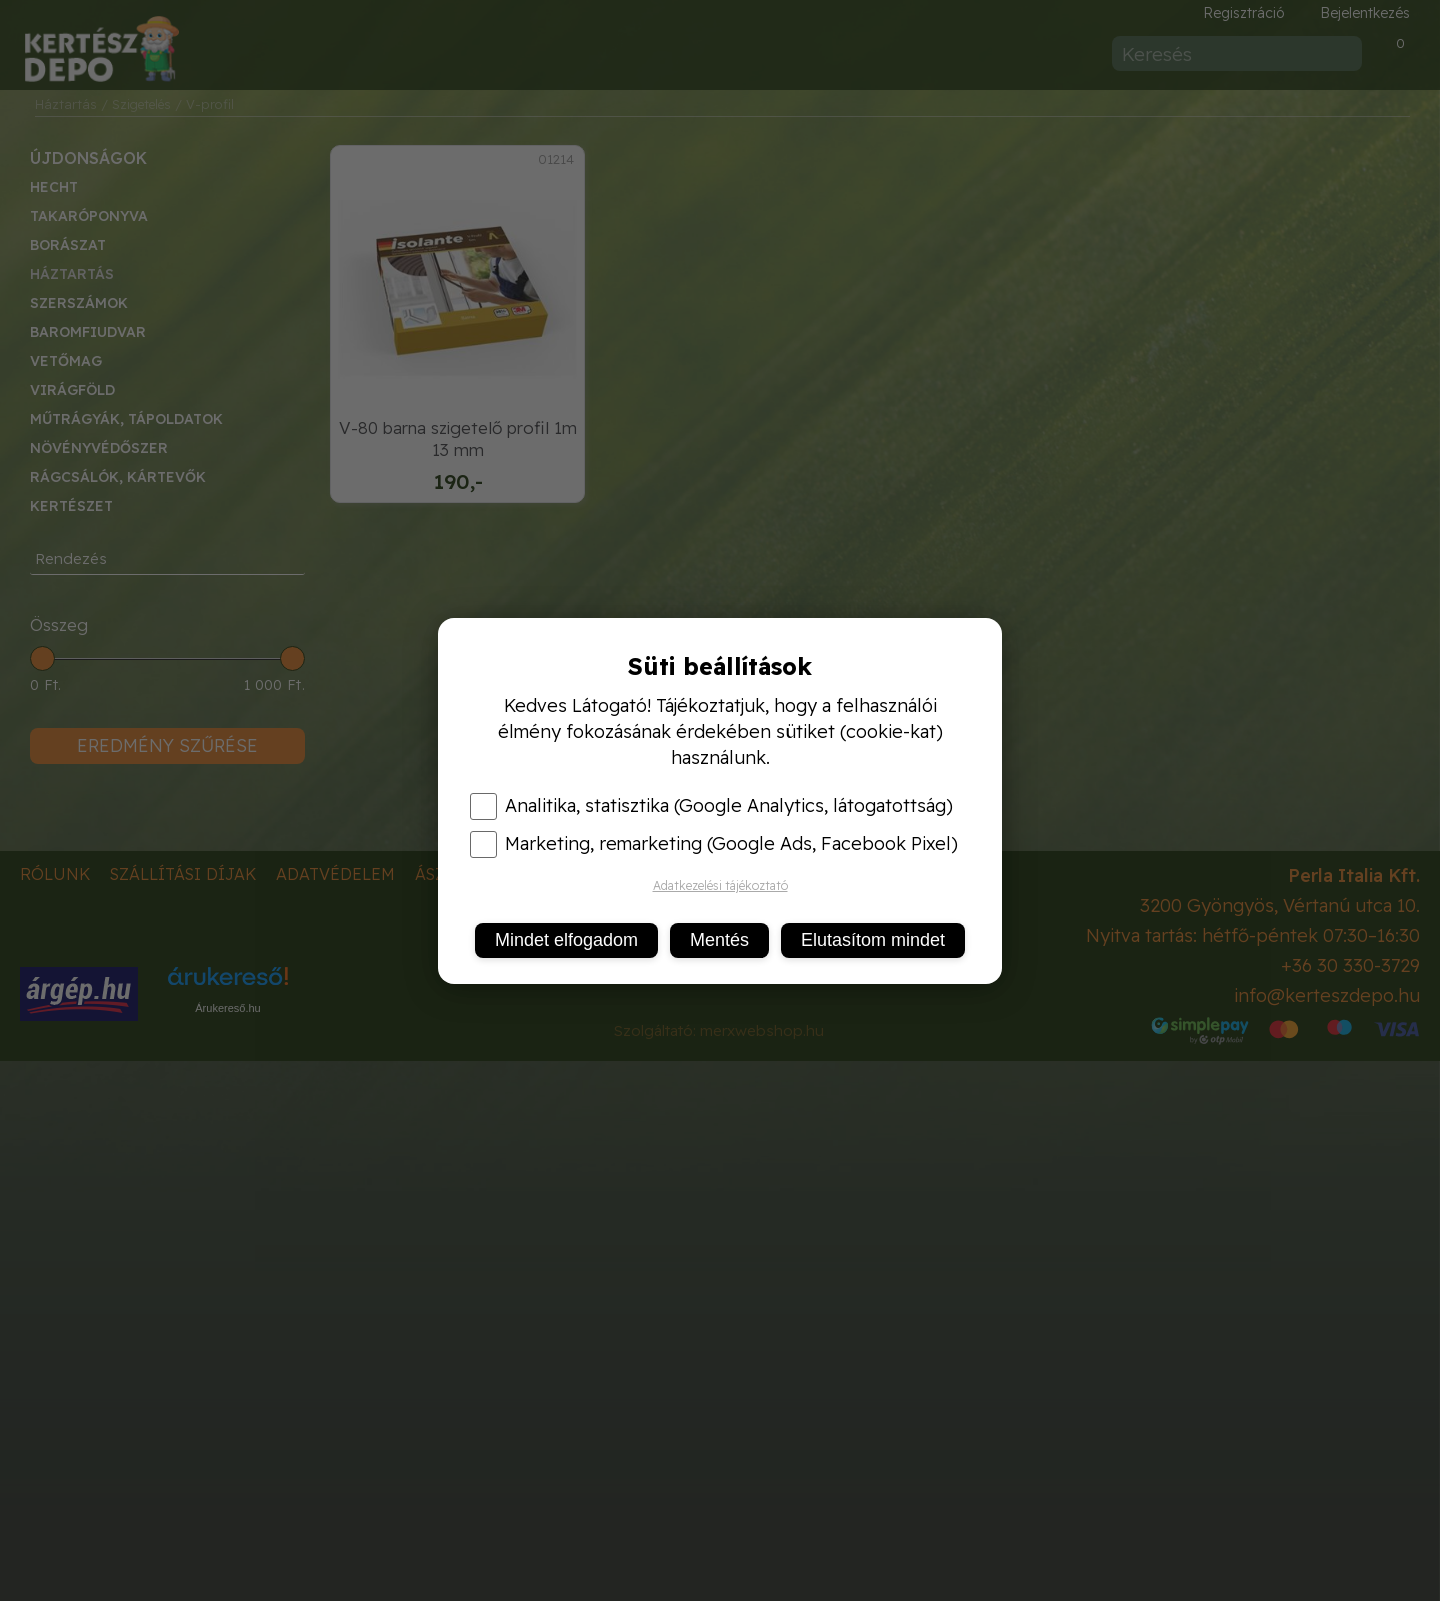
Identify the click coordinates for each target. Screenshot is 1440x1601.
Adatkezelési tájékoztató (720, 885)
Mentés (719, 940)
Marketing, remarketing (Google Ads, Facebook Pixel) (714, 844)
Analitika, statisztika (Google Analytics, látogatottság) (711, 806)
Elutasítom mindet (873, 940)
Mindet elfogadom (566, 940)
